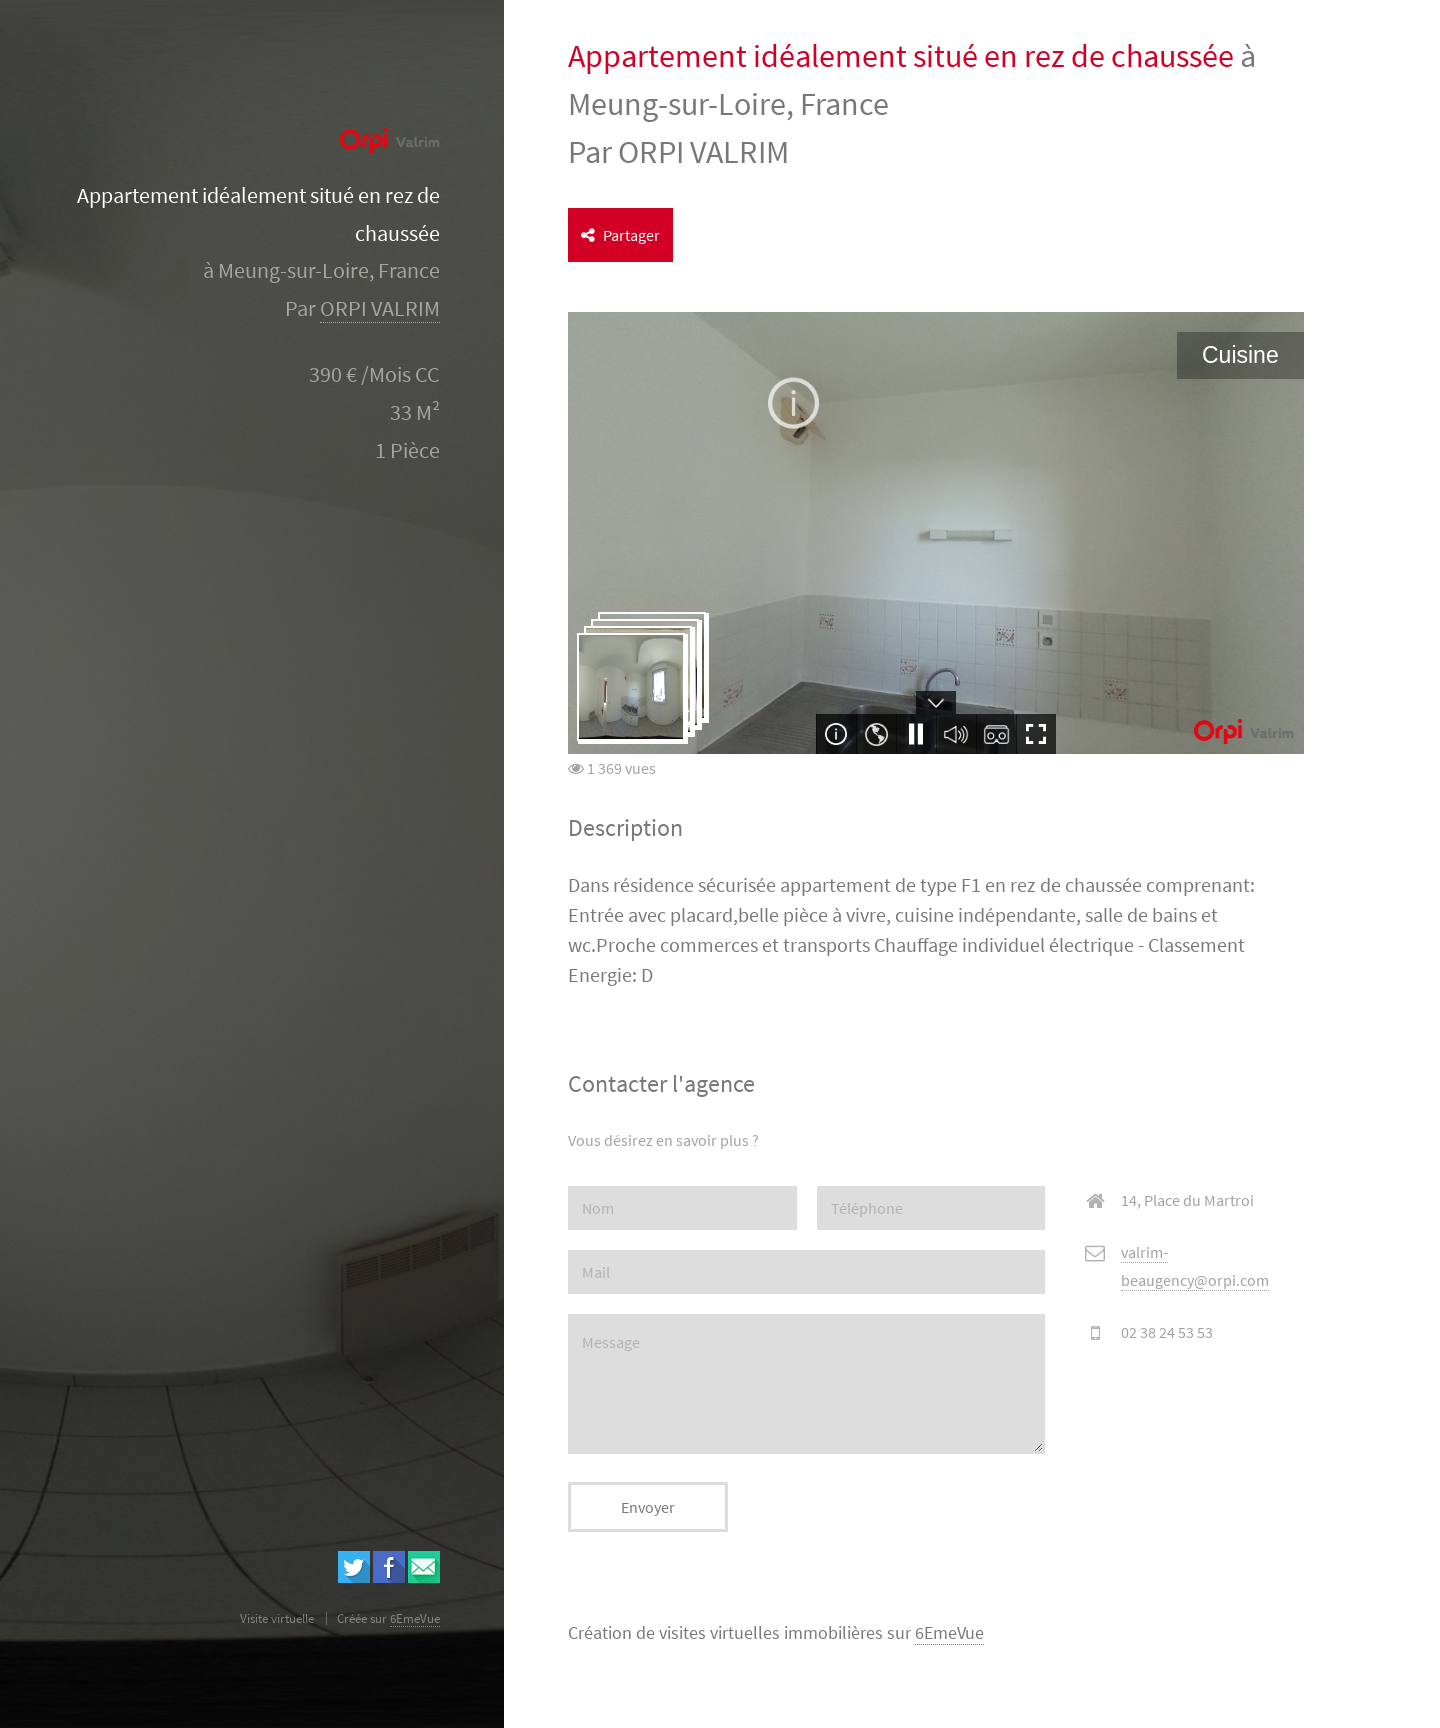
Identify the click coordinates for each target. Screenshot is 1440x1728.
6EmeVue (949, 1633)
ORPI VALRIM (380, 308)
